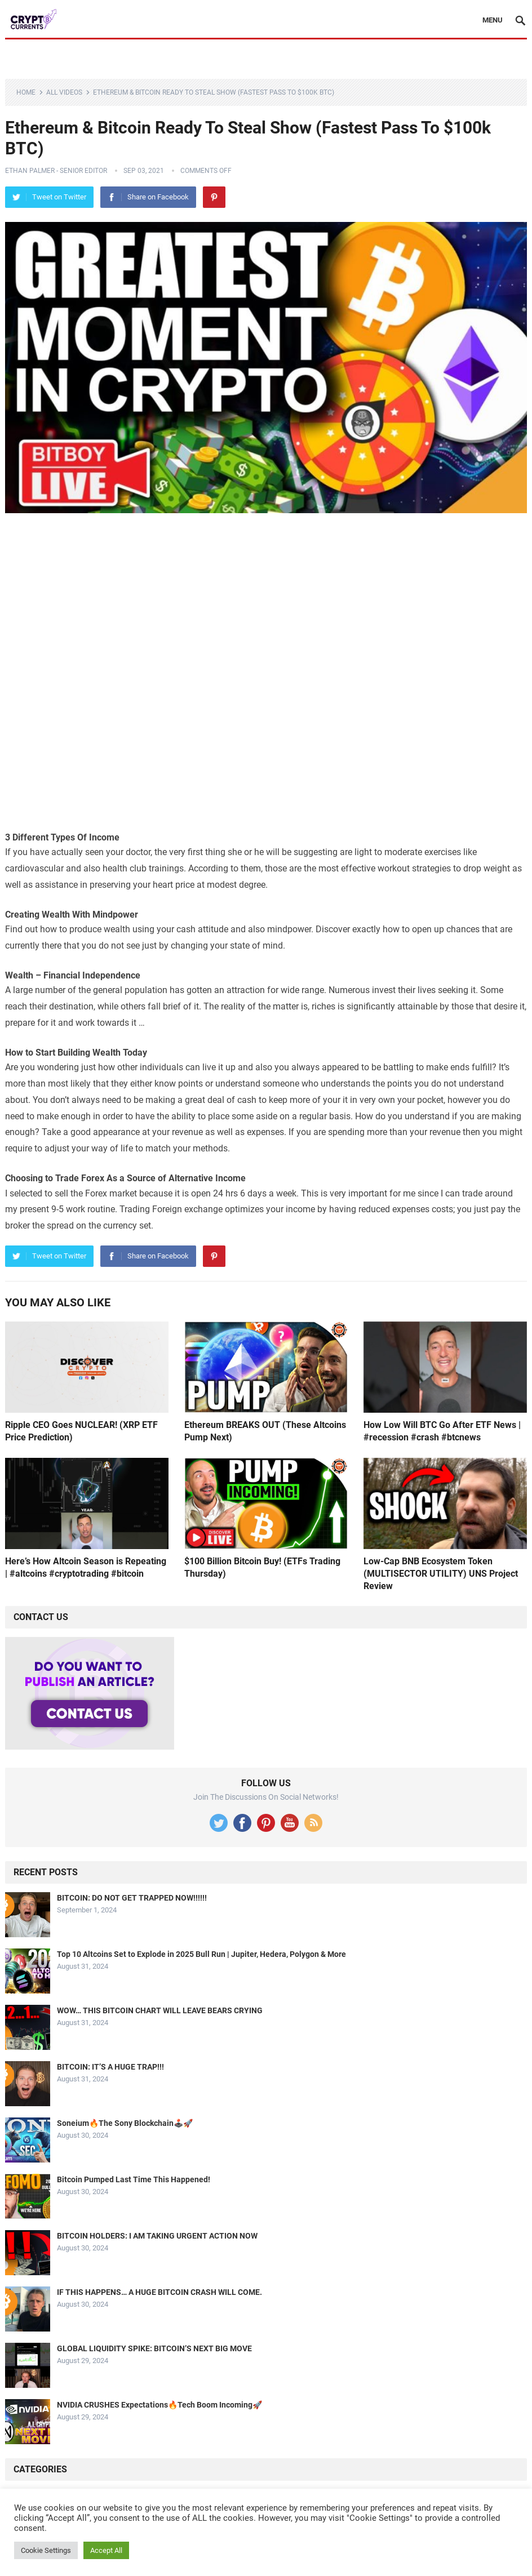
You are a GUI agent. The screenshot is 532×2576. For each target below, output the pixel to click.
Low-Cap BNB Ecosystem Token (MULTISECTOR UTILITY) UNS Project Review (440, 1573)
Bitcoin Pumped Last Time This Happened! (133, 2179)
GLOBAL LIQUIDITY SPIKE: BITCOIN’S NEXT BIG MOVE (154, 2348)
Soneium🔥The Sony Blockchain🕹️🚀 (125, 2123)
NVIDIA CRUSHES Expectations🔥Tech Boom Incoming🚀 (159, 2404)
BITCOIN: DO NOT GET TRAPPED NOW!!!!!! (132, 1897)
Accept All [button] (106, 2550)
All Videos (64, 92)
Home (26, 92)
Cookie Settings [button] (46, 2550)
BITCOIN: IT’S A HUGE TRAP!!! (110, 2066)
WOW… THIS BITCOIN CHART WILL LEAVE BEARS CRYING (160, 2010)
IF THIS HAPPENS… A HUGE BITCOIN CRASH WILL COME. (159, 2292)
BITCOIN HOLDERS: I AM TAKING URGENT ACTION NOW (157, 2235)
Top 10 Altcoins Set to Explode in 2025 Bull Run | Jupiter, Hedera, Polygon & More (201, 1954)
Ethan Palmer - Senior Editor (56, 171)
